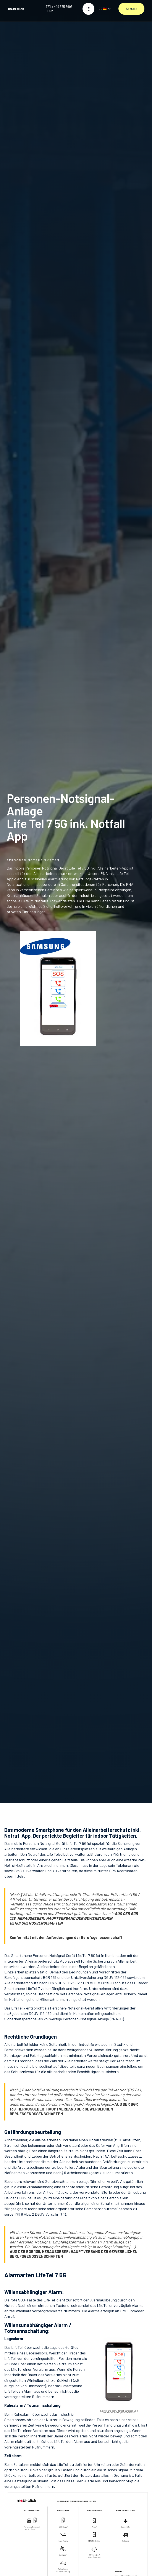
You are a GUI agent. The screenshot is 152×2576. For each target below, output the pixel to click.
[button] (88, 9)
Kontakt (131, 8)
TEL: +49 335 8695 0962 (59, 8)
